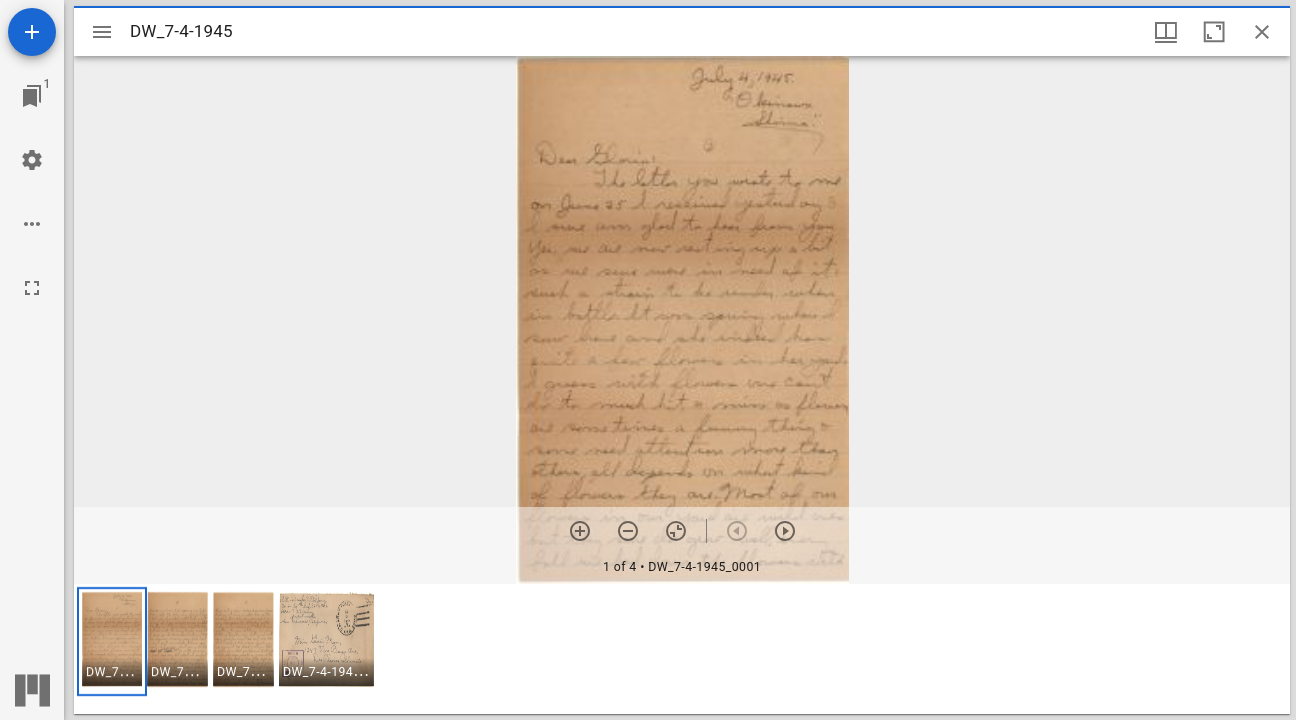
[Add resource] (32, 32)
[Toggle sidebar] (102, 32)
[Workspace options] (32, 224)
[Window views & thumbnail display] (1166, 32)
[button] (112, 641)
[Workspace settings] (32, 160)
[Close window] (1262, 32)
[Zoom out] (628, 531)
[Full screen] (32, 288)
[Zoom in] (580, 531)
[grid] (682, 649)
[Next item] (785, 531)
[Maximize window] (1214, 32)
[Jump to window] (32, 96)
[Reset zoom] (676, 531)
